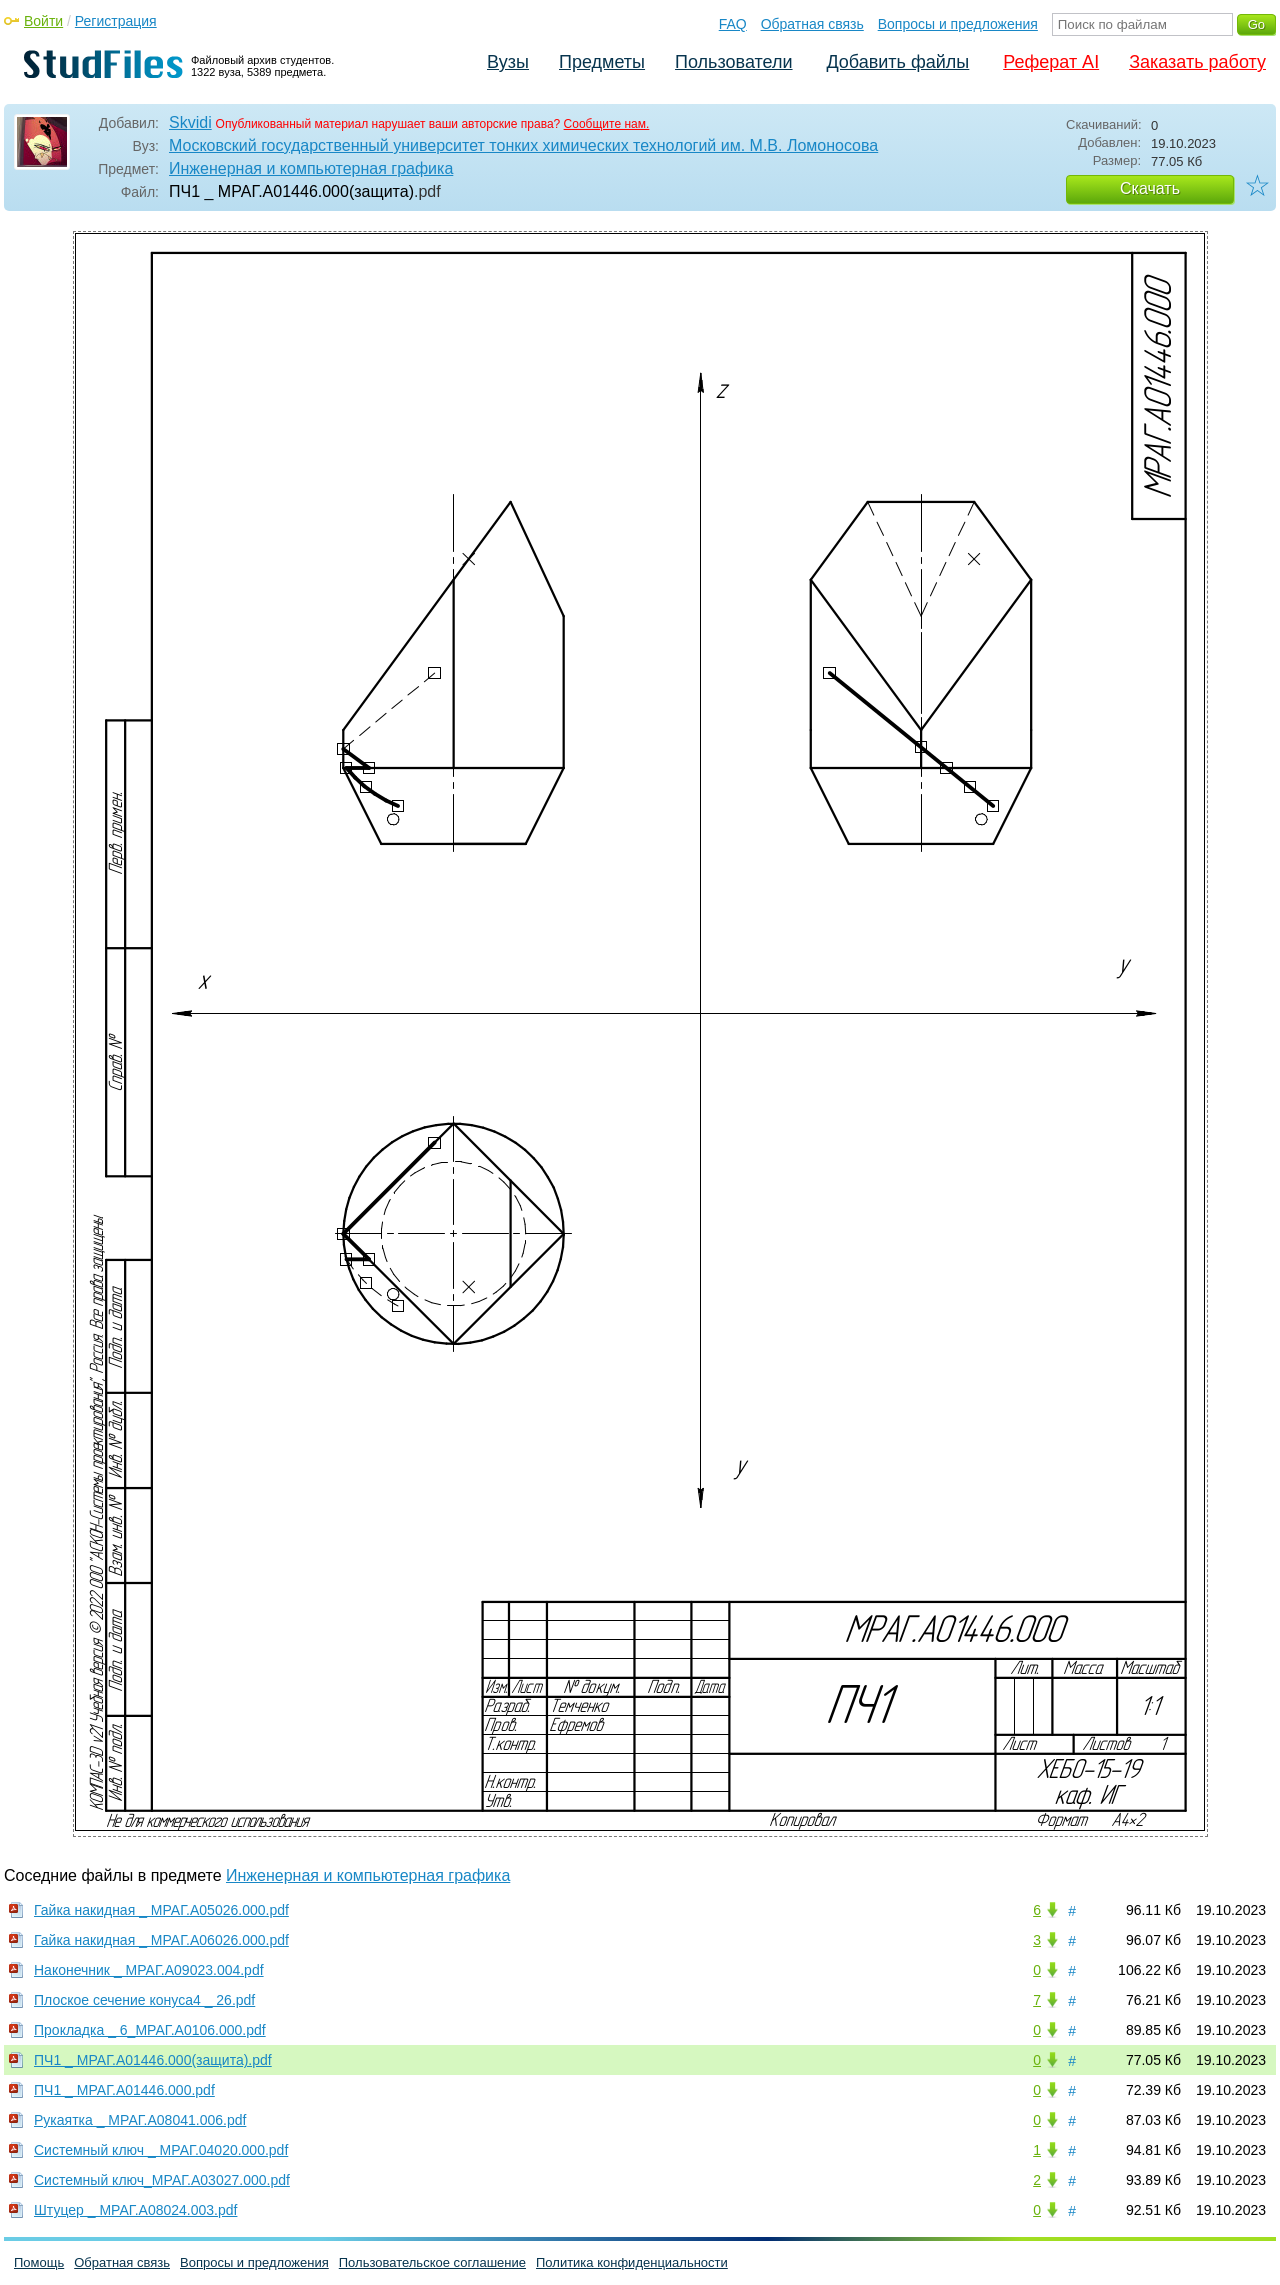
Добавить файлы (897, 62)
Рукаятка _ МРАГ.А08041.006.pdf (140, 2120)
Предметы (602, 62)
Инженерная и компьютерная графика (311, 168)
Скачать (1150, 188)
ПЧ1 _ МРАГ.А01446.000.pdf (124, 2090)
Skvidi (190, 122)
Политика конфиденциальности (632, 2262)
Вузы (508, 62)
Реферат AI (1051, 62)
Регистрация (116, 21)
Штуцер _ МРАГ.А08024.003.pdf (135, 2210)
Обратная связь (812, 24)
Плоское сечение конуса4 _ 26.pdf (144, 2000)
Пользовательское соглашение (432, 2262)
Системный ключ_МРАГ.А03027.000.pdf (162, 2180)
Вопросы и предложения (958, 24)
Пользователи (733, 62)
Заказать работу (1197, 62)
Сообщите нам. (607, 124)
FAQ (733, 24)
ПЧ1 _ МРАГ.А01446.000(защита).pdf (153, 2060)
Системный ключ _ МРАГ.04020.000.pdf (161, 2150)
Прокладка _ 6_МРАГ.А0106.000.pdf (150, 2030)
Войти (43, 21)
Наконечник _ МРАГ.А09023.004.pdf (149, 1970)
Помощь (39, 2262)
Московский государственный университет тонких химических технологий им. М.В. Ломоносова (523, 145)
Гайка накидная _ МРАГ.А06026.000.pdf (161, 1940)
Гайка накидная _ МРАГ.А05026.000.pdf (161, 1910)
